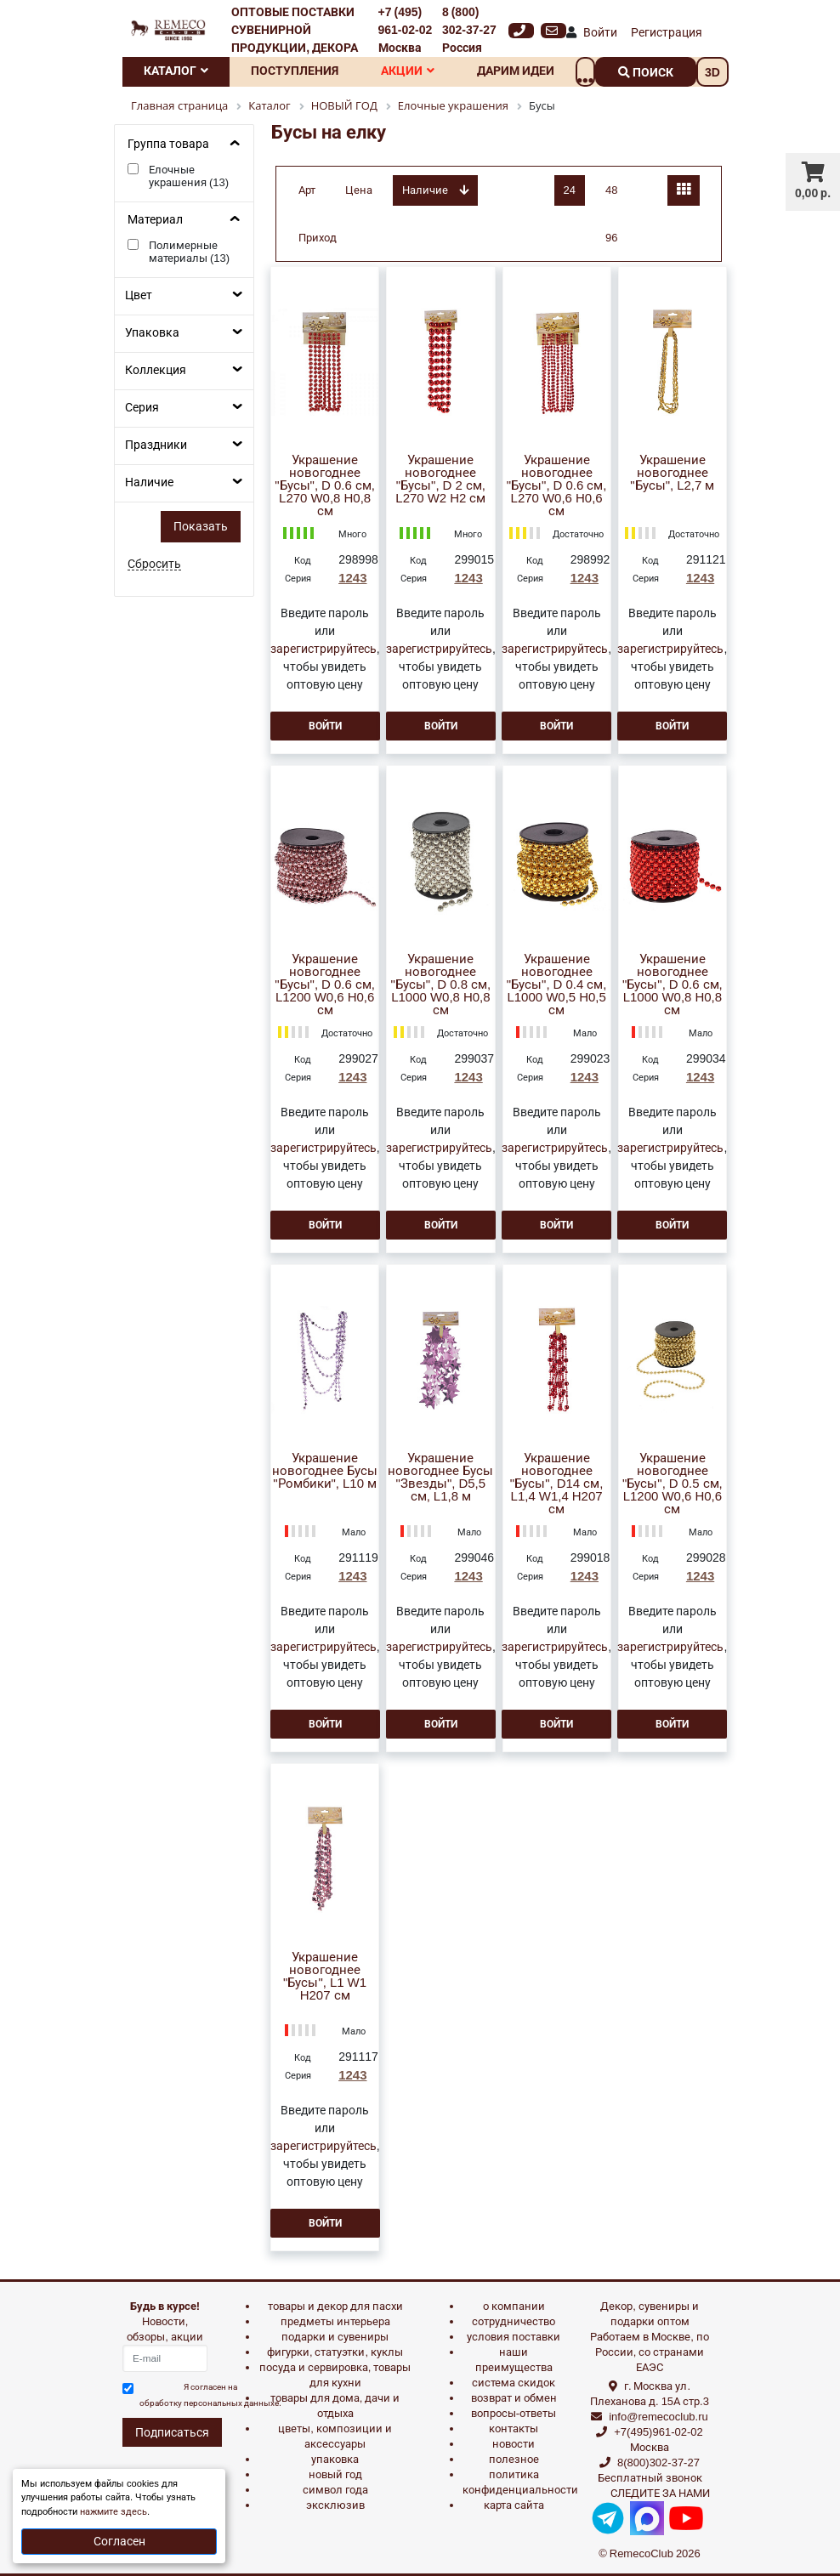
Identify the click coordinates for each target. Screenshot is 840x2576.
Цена (358, 190)
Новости (513, 2443)
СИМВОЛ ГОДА (335, 2489)
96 (611, 237)
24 (570, 190)
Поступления (294, 70)
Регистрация (666, 32)
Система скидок (513, 2382)
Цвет (138, 295)
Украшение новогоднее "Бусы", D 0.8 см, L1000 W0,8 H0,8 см (441, 985)
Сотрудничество (513, 2321)
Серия (142, 407)
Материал (155, 219)
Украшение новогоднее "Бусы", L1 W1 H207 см (324, 1976)
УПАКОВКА (335, 2459)
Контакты (513, 2428)
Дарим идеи (515, 70)
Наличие (149, 482)
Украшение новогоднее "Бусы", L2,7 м (672, 473)
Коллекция (155, 370)
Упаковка (152, 332)
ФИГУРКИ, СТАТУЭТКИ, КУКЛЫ (335, 2352)
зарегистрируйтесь (323, 648)
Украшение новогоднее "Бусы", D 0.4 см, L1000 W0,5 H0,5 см (557, 985)
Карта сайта (514, 2505)
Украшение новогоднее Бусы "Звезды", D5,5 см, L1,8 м (440, 1477)
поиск (645, 72)
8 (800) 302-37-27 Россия (469, 29)
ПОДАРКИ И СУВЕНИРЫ (335, 2336)
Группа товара (168, 143)
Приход (317, 237)
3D (712, 72)
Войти (600, 32)
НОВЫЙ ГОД (335, 2474)
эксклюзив (335, 2505)
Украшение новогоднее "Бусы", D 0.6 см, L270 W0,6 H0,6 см (557, 486)
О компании (514, 2306)
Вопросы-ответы (513, 2413)
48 (611, 190)
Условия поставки (513, 2336)
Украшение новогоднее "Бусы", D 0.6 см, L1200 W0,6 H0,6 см (325, 985)
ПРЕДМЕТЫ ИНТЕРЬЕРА (335, 2321)
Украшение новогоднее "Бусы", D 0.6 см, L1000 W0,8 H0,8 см (672, 985)
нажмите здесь (113, 2511)
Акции (407, 70)
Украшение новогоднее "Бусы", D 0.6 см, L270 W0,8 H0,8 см (325, 486)
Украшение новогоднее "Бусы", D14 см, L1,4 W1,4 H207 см (557, 1484)
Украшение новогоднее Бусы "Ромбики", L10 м (324, 1471)
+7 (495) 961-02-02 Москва (405, 29)
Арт (306, 190)
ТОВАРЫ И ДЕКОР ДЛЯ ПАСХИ (335, 2306)
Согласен (119, 2541)
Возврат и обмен (514, 2398)
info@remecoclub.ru (658, 2416)
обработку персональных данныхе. (210, 2403)
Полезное (514, 2459)
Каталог (176, 70)
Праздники (156, 444)
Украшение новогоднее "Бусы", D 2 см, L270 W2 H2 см (440, 479)
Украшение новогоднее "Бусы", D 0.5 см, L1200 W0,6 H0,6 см (672, 1484)
